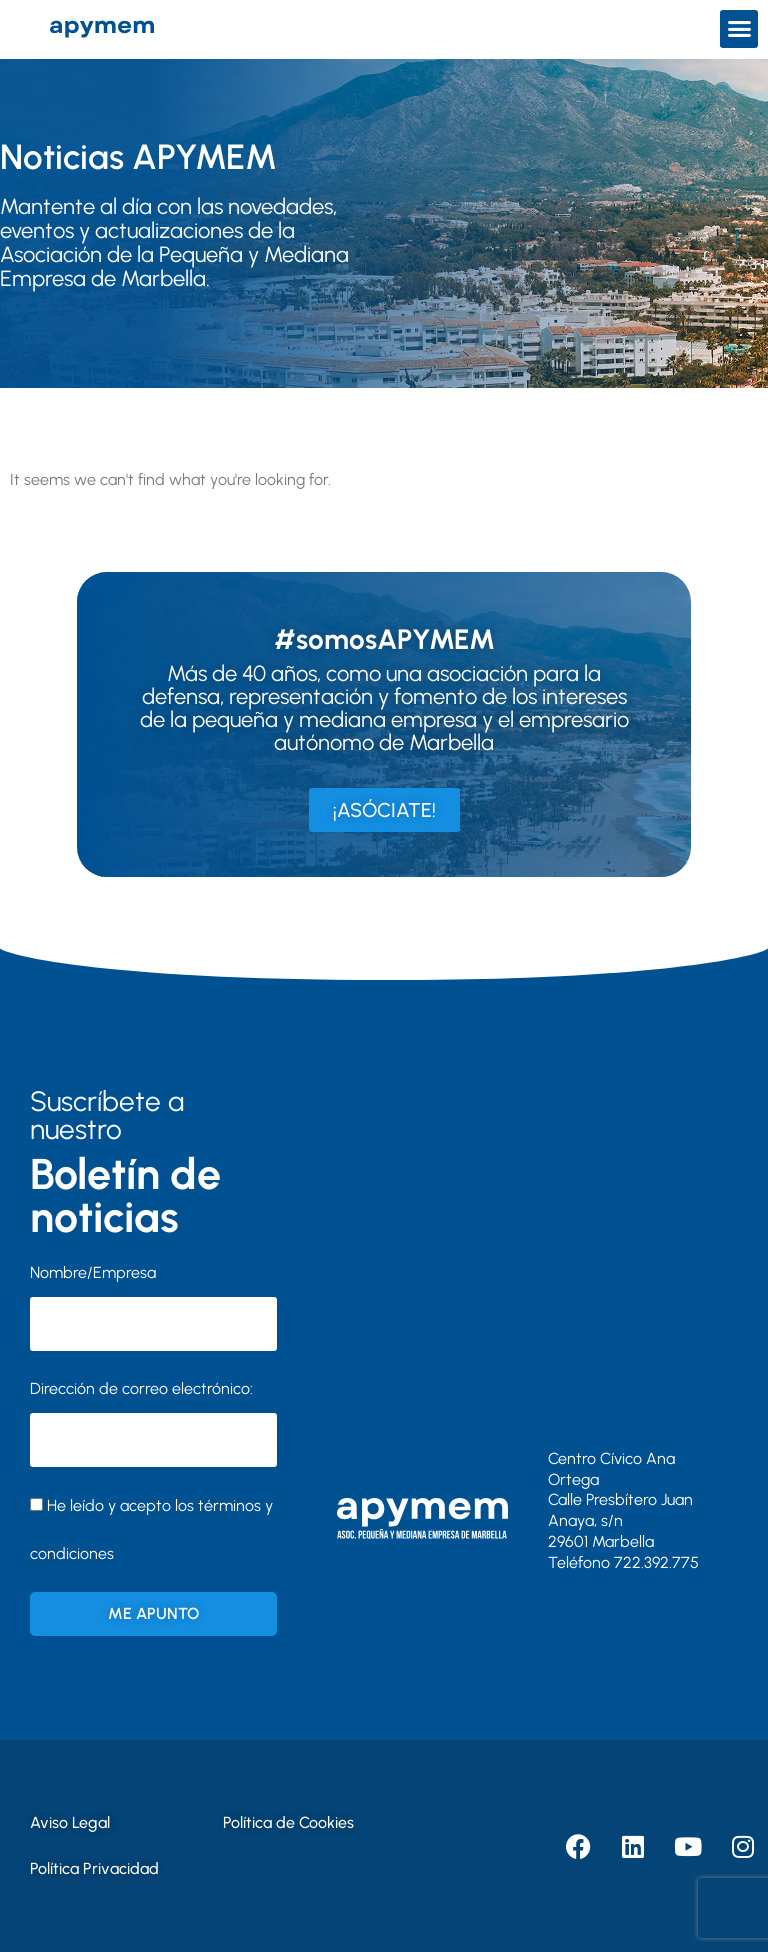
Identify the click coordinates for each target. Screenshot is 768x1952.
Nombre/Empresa (93, 1272)
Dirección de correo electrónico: (153, 1423)
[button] (739, 29)
